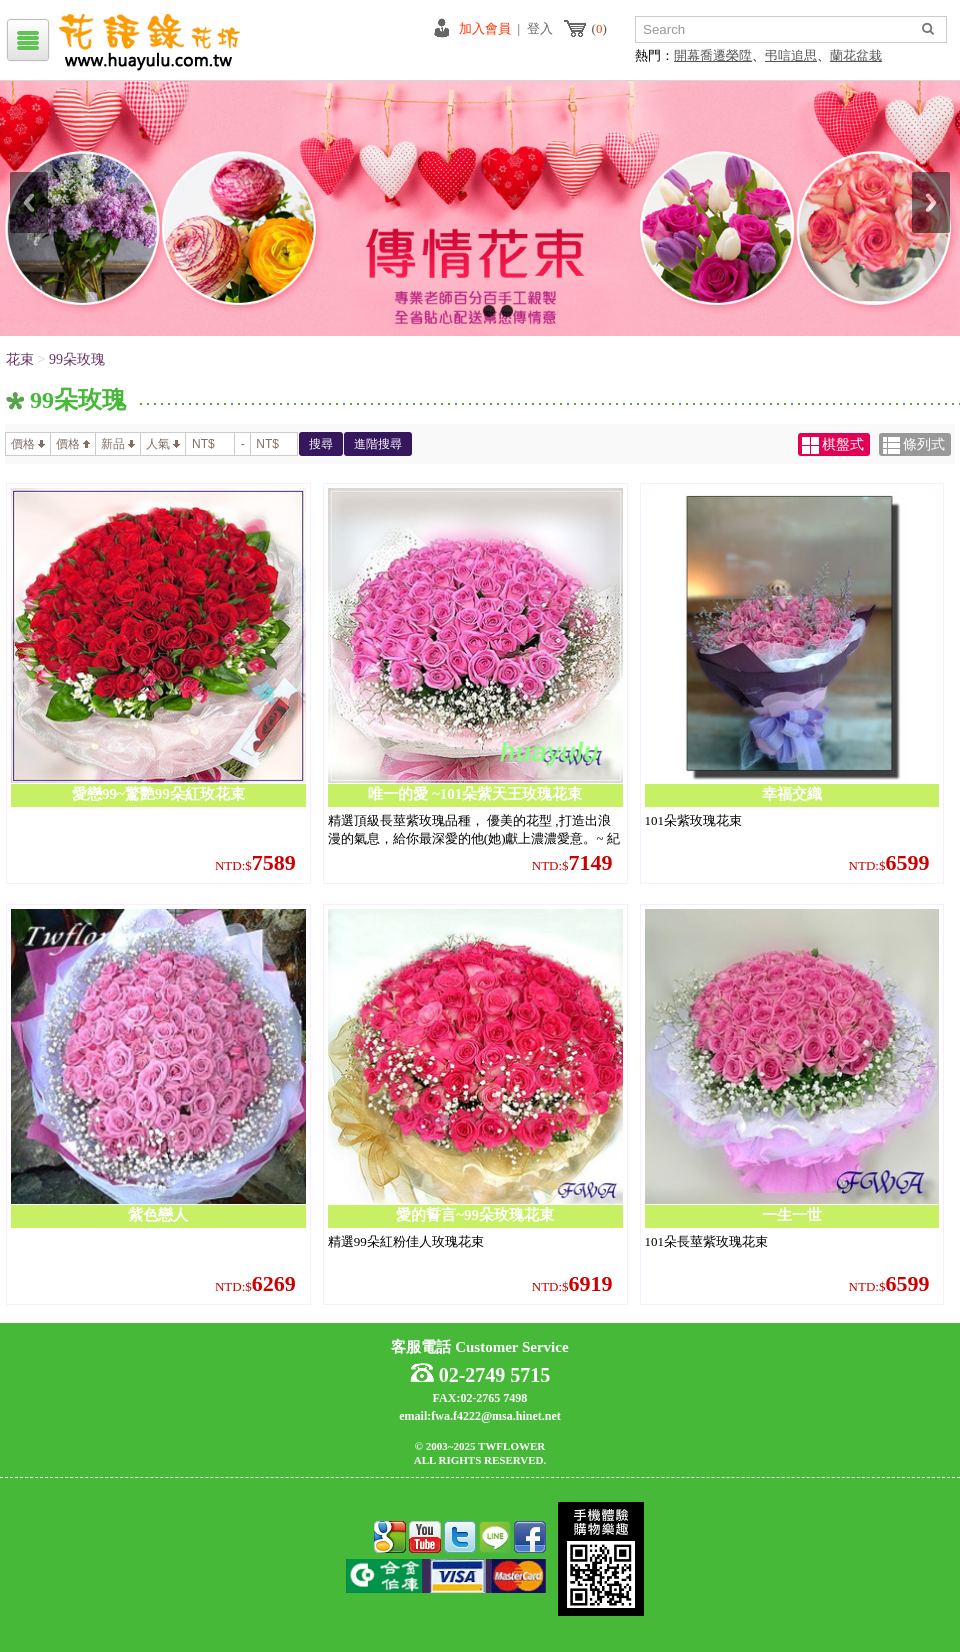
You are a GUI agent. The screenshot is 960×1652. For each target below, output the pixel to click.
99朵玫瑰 (77, 359)
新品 (118, 444)
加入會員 (485, 28)
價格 (28, 444)
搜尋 (321, 444)
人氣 (163, 444)
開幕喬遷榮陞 (713, 55)
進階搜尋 (378, 444)
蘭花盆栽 (856, 55)
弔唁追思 (791, 55)
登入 (540, 28)
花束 (20, 359)
